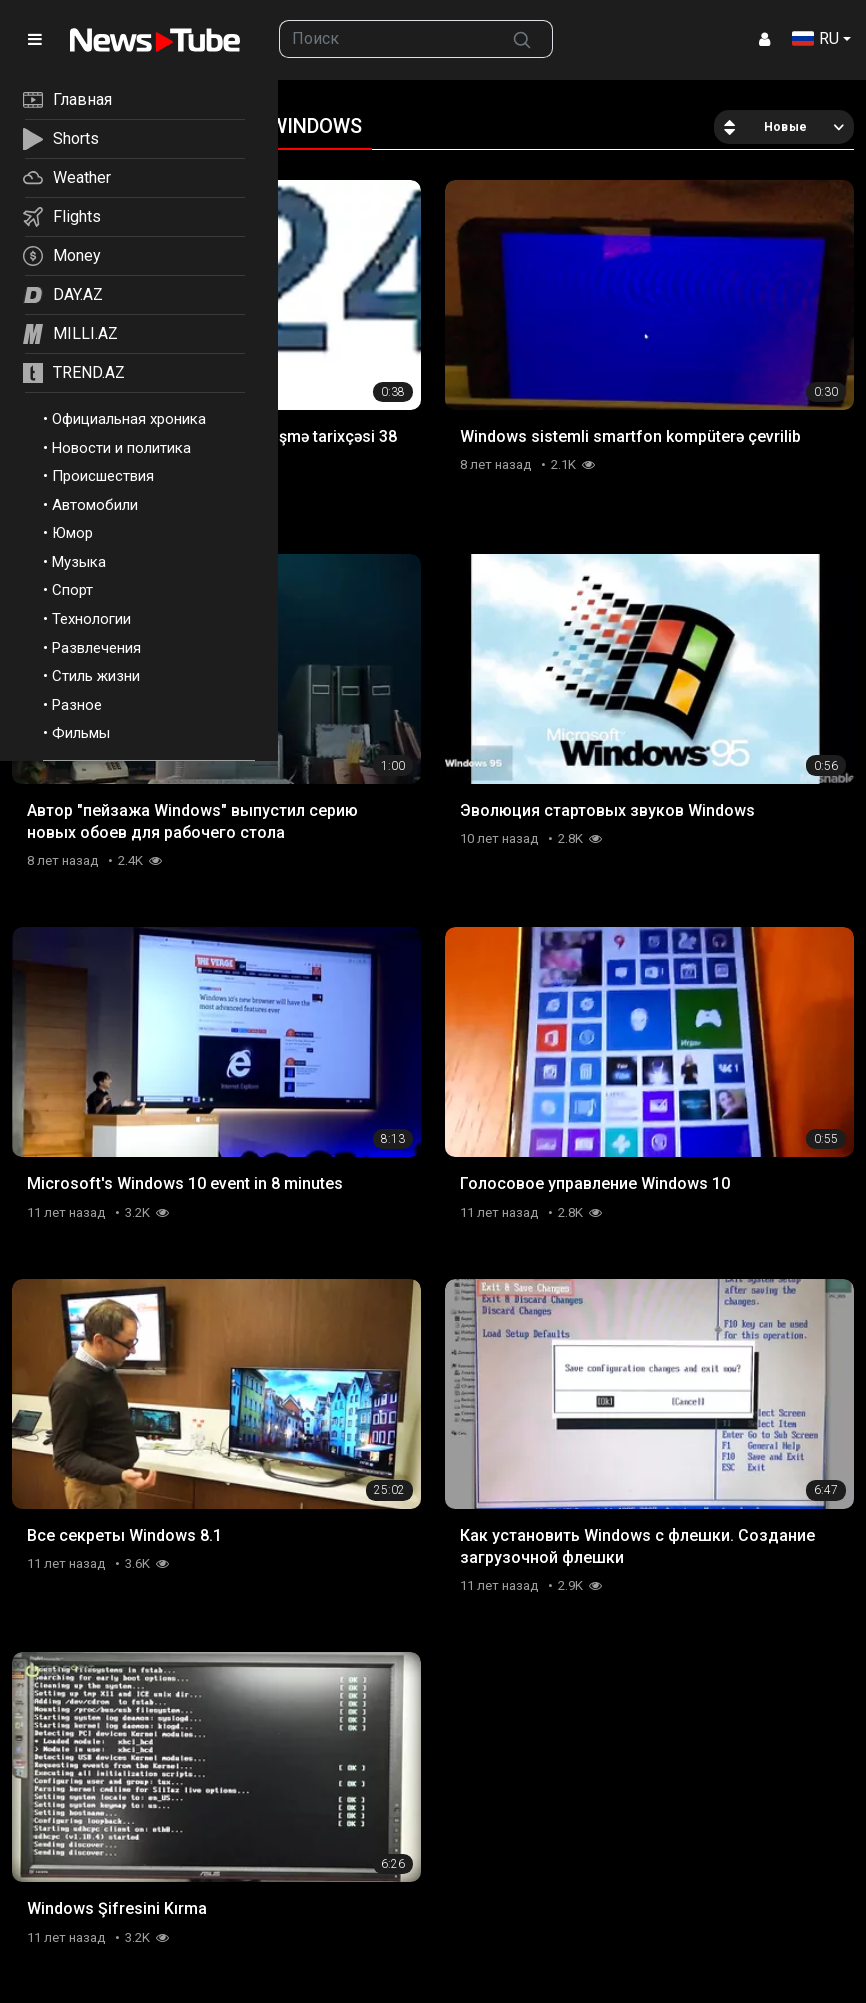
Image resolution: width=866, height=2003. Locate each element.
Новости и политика (121, 448)
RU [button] (815, 38)
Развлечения (96, 648)
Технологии (91, 619)
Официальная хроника (129, 419)
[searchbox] (386, 39)
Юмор (72, 533)
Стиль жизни (96, 676)
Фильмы (81, 733)
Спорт (72, 590)
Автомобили (95, 505)
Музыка (79, 562)
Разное (77, 705)
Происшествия (103, 476)
